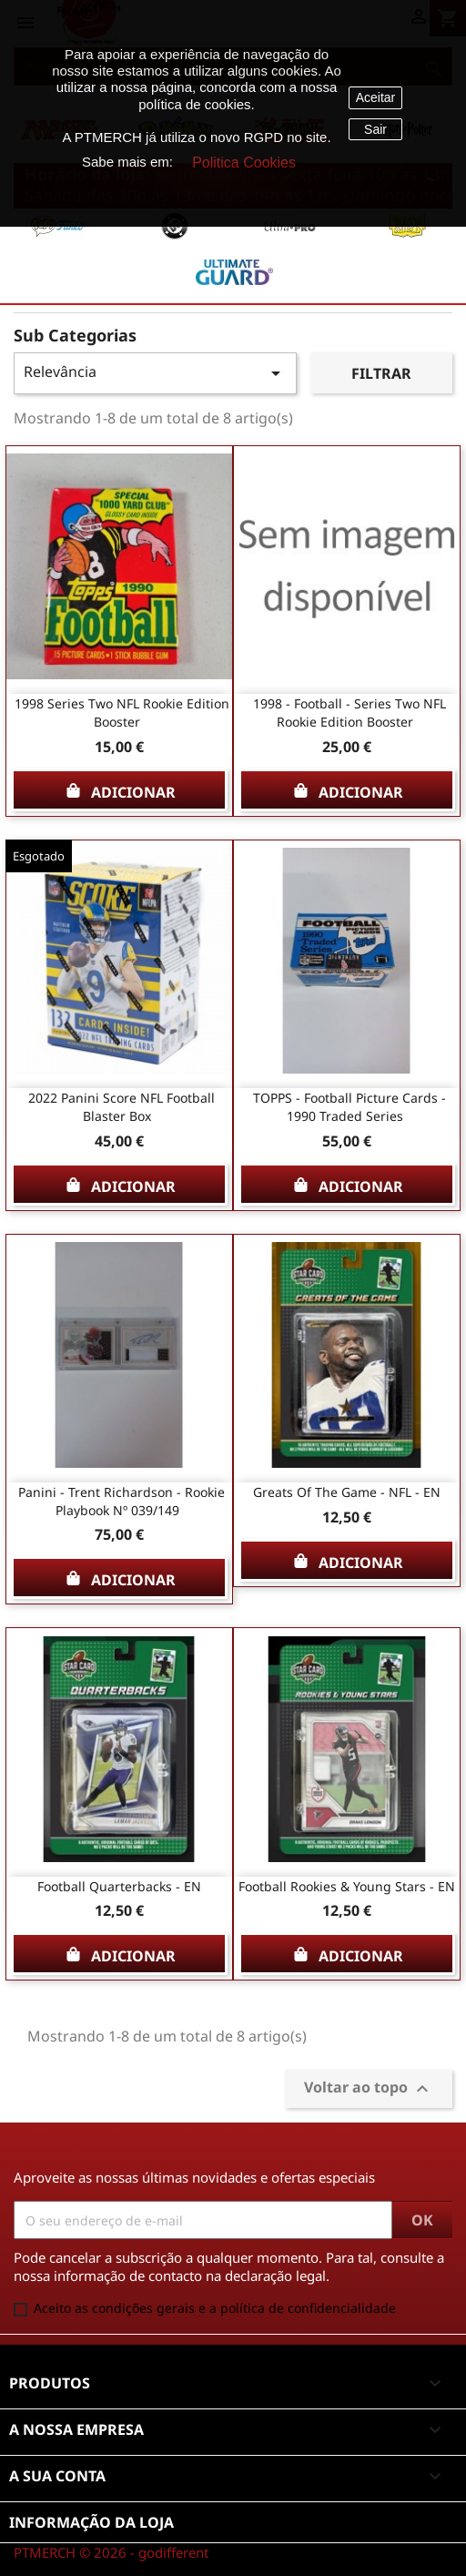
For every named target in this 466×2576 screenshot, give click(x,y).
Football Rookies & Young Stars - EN (346, 1886)
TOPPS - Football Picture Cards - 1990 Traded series (349, 1107)
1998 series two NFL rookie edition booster (122, 712)
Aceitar (376, 97)
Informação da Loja (91, 2522)
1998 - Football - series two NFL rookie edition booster (349, 712)
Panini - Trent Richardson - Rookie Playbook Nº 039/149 (121, 1501)
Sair (375, 129)
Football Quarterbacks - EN (119, 1886)
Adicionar (120, 790)
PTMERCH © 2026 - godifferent (111, 2552)
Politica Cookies (244, 162)
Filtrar (381, 373)
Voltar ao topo (368, 2089)
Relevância (155, 372)
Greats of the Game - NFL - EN (347, 1492)
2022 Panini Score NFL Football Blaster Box (121, 1107)
